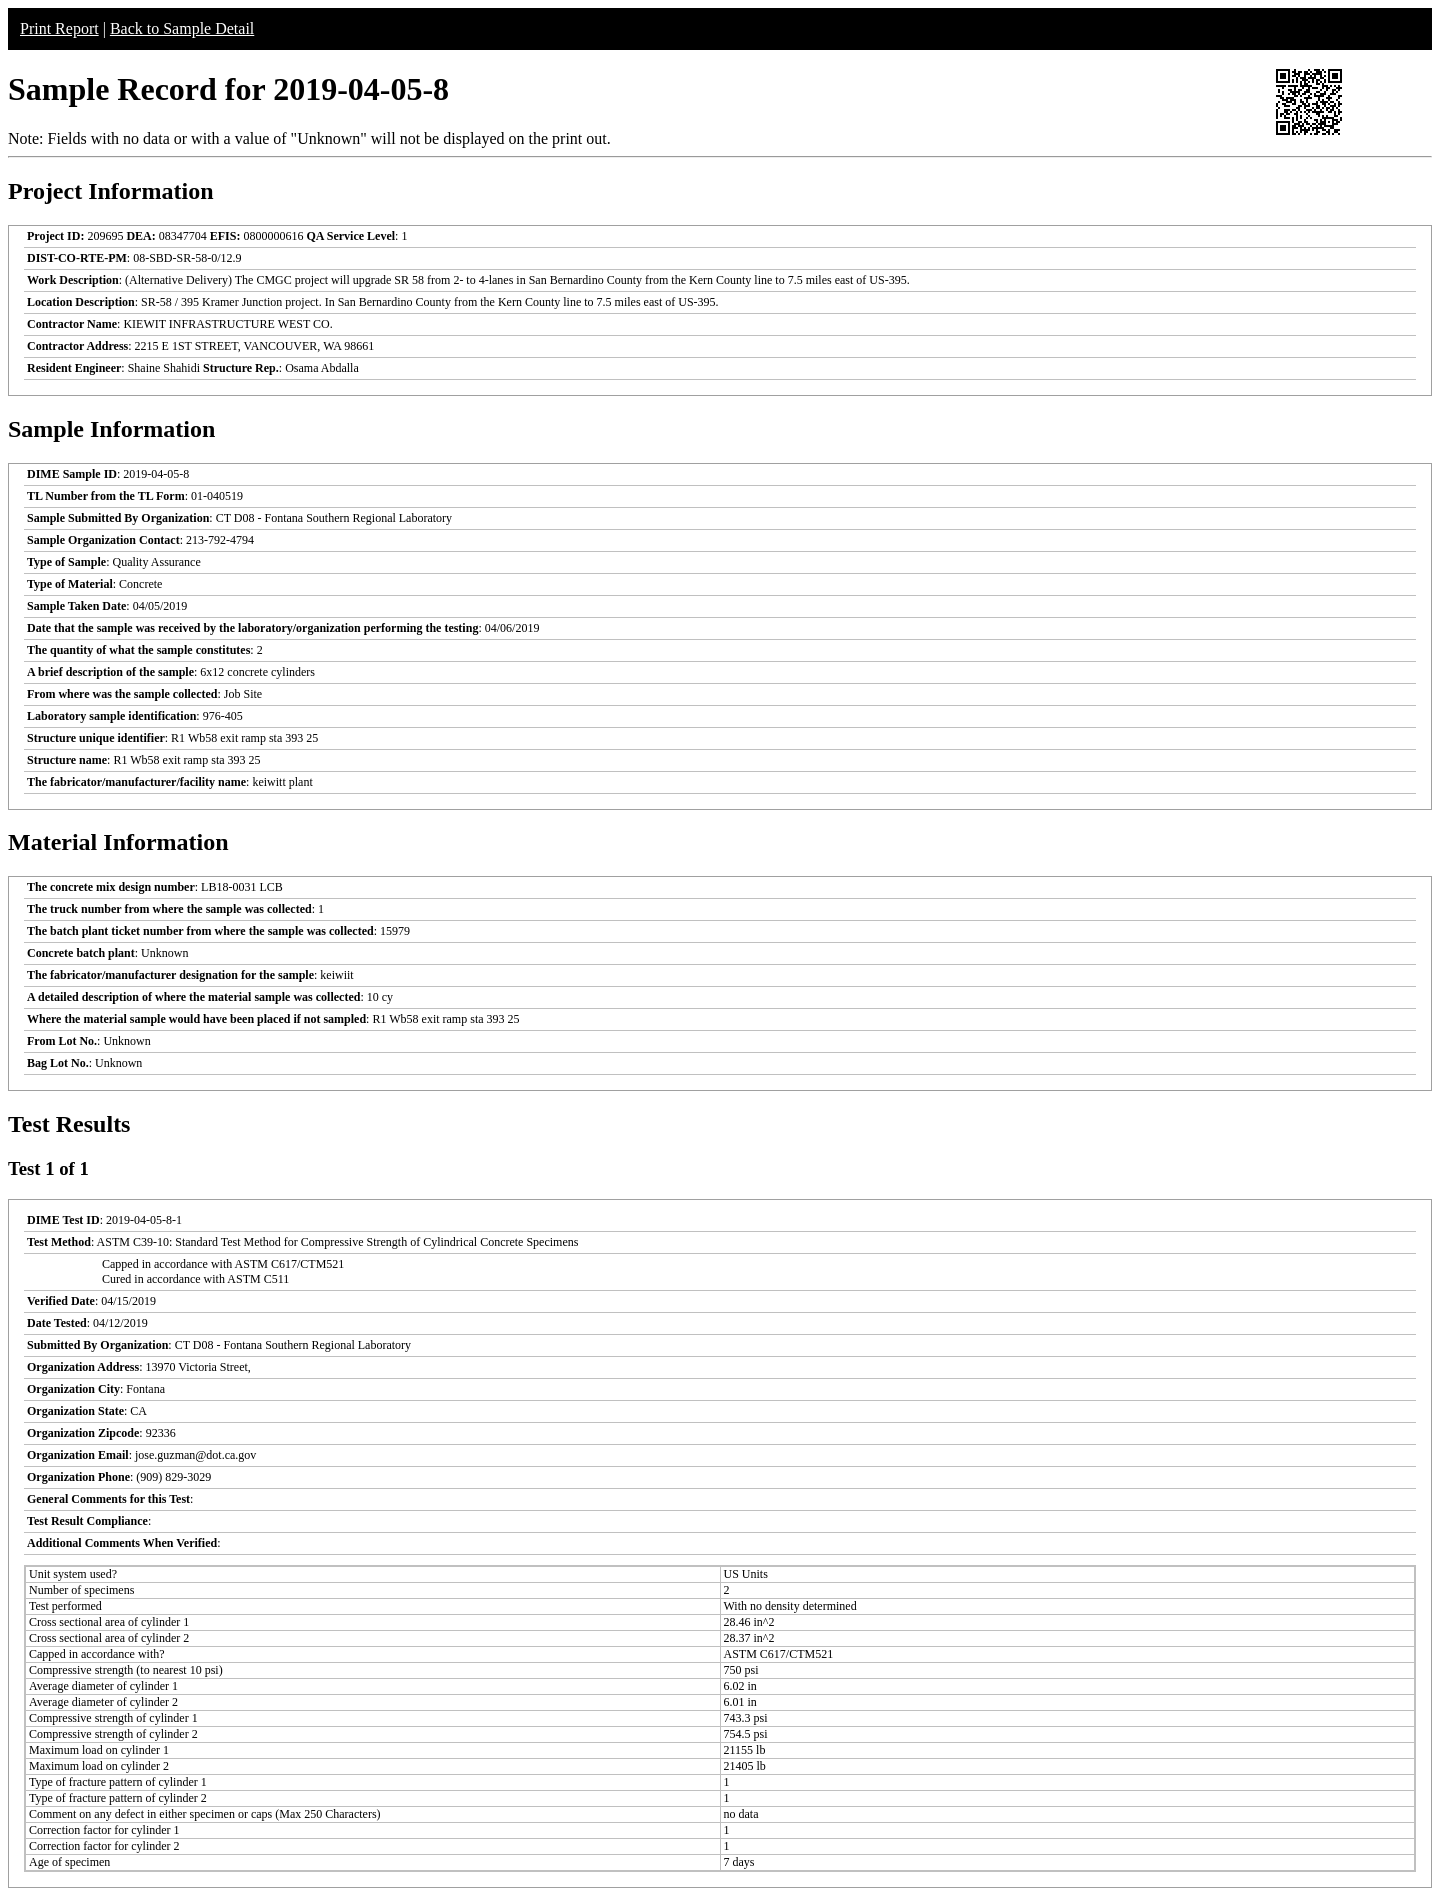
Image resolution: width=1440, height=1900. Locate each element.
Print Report (59, 28)
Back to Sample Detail (182, 28)
